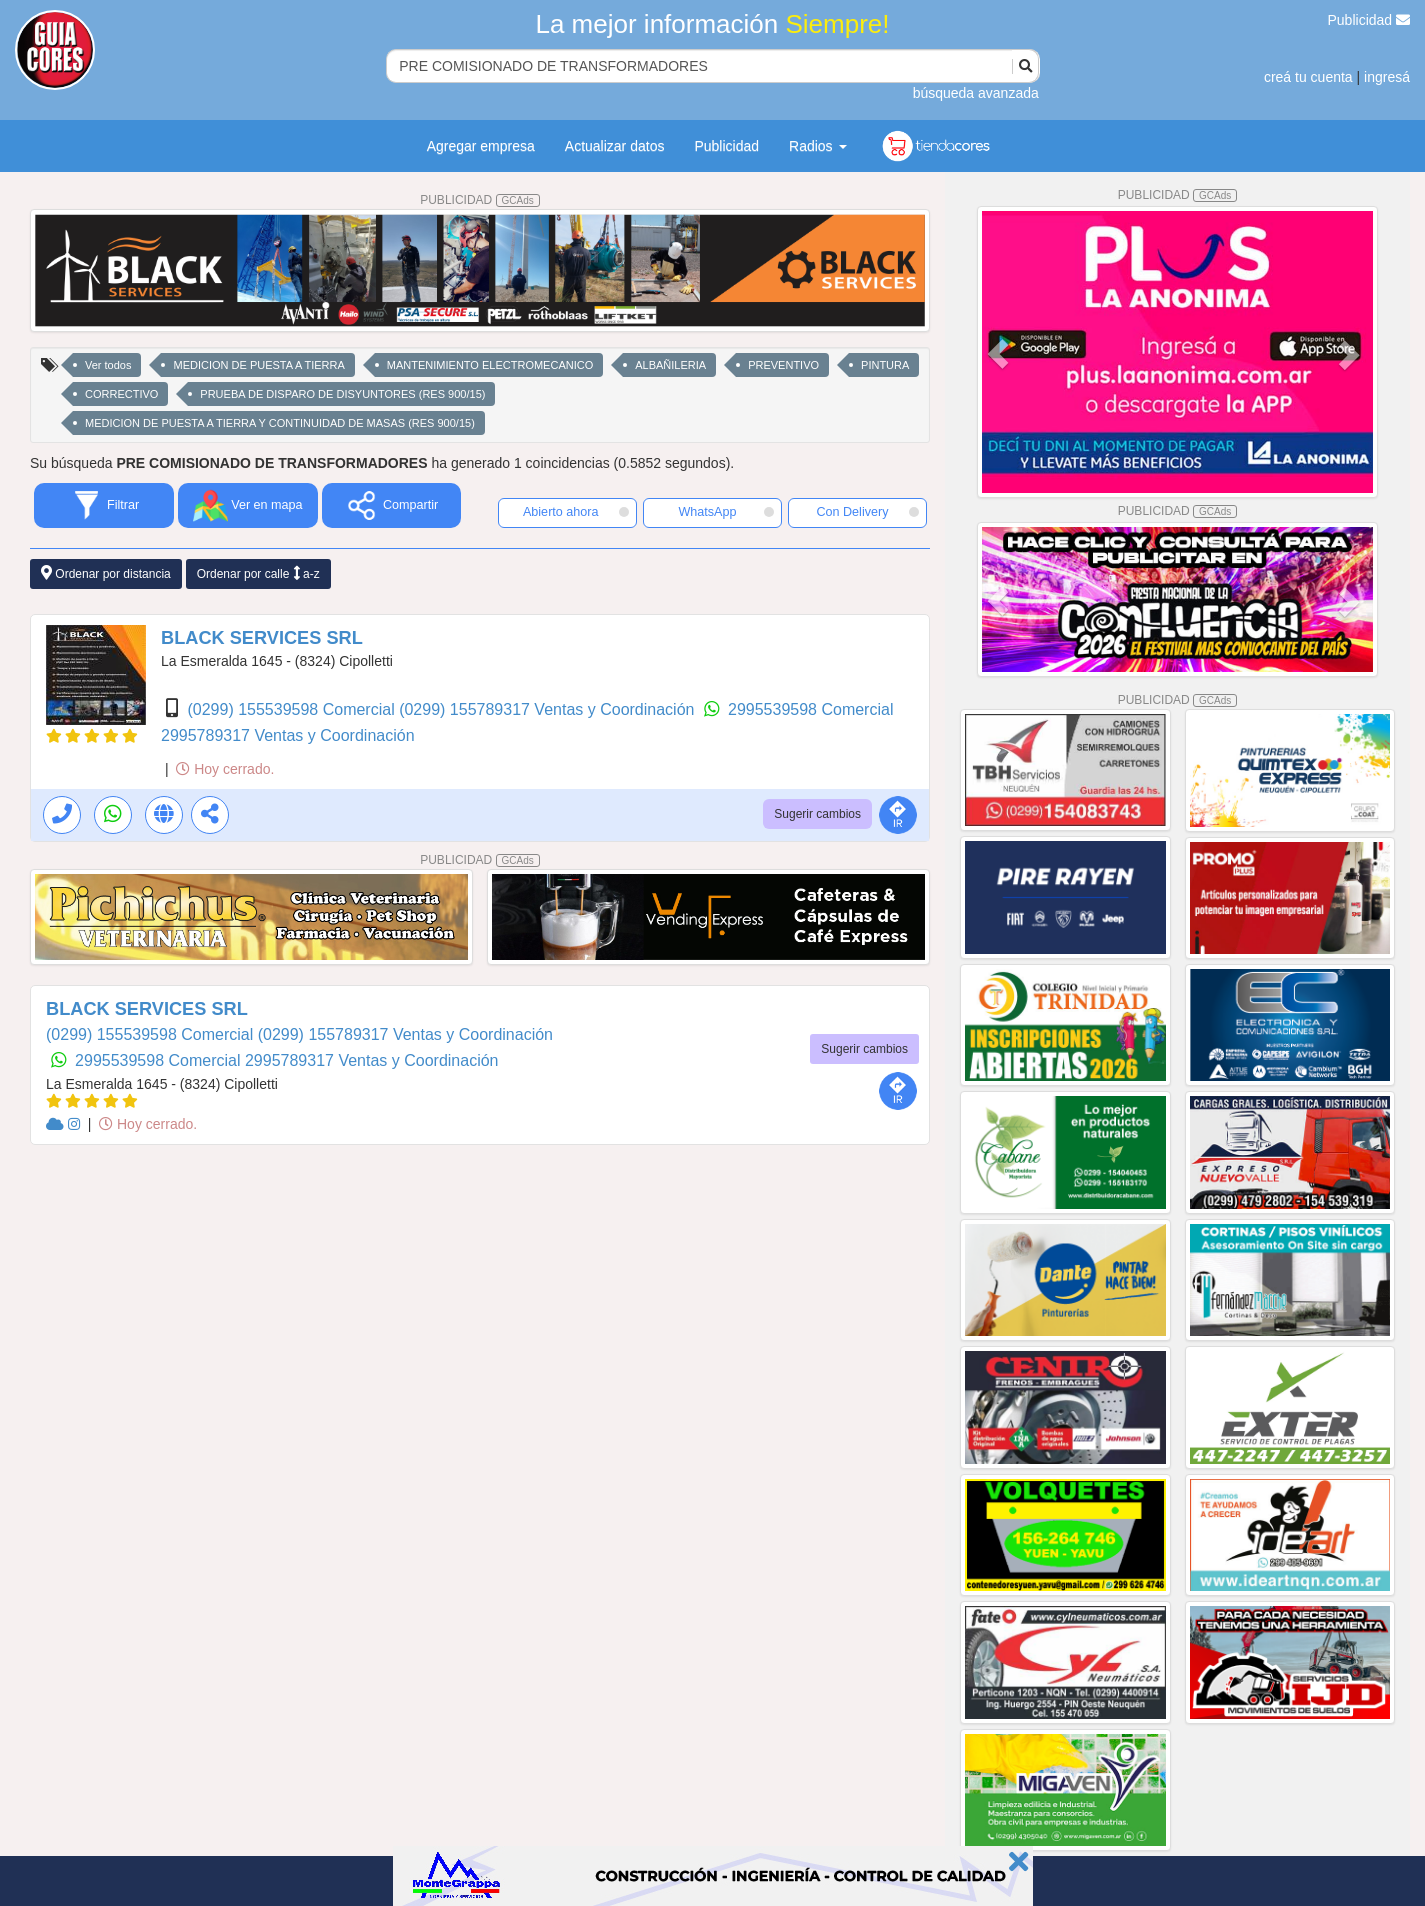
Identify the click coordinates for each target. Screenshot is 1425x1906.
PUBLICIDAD (480, 200)
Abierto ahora (576, 512)
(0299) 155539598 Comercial (293, 709)
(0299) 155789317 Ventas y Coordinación (549, 709)
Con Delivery (867, 512)
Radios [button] (817, 146)
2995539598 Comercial (810, 709)
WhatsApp (726, 512)
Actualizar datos (615, 146)
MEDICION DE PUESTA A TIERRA (258, 365)
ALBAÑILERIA (670, 365)
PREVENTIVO (783, 365)
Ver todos (108, 365)
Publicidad (1369, 20)
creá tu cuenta (1308, 77)
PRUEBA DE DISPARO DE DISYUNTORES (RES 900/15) (342, 394)
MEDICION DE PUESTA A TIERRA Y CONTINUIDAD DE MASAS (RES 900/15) (280, 423)
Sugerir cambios (817, 814)
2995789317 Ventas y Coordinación (288, 735)
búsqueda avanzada (976, 93)
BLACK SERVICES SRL (262, 638)
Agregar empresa (481, 146)
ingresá (1387, 77)
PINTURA (885, 365)
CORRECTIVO (121, 394)
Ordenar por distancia (106, 573)
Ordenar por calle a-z (258, 573)
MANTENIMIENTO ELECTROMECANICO (490, 365)
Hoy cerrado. (225, 769)
